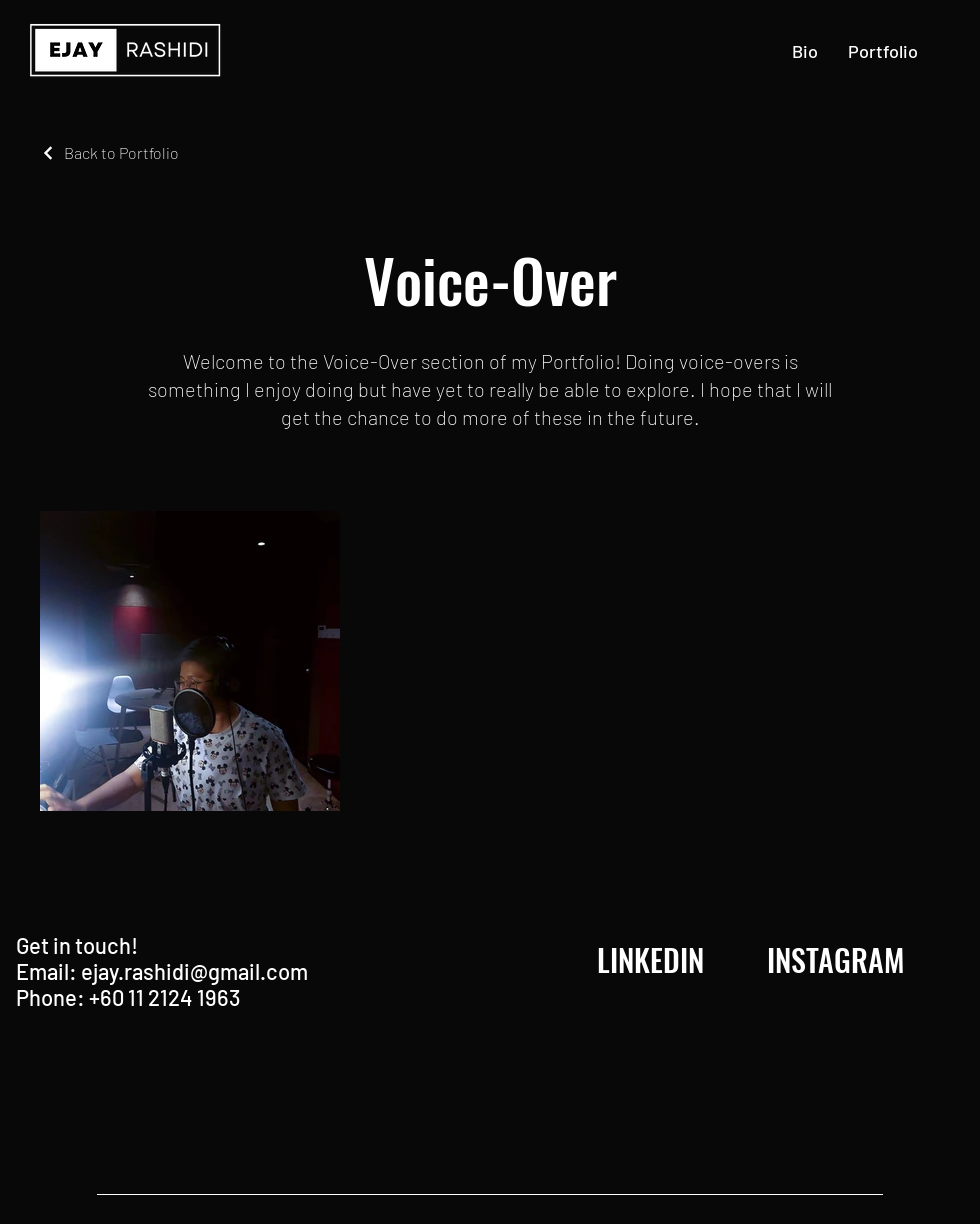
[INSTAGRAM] (835, 960)
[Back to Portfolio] (109, 152)
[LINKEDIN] (650, 960)
